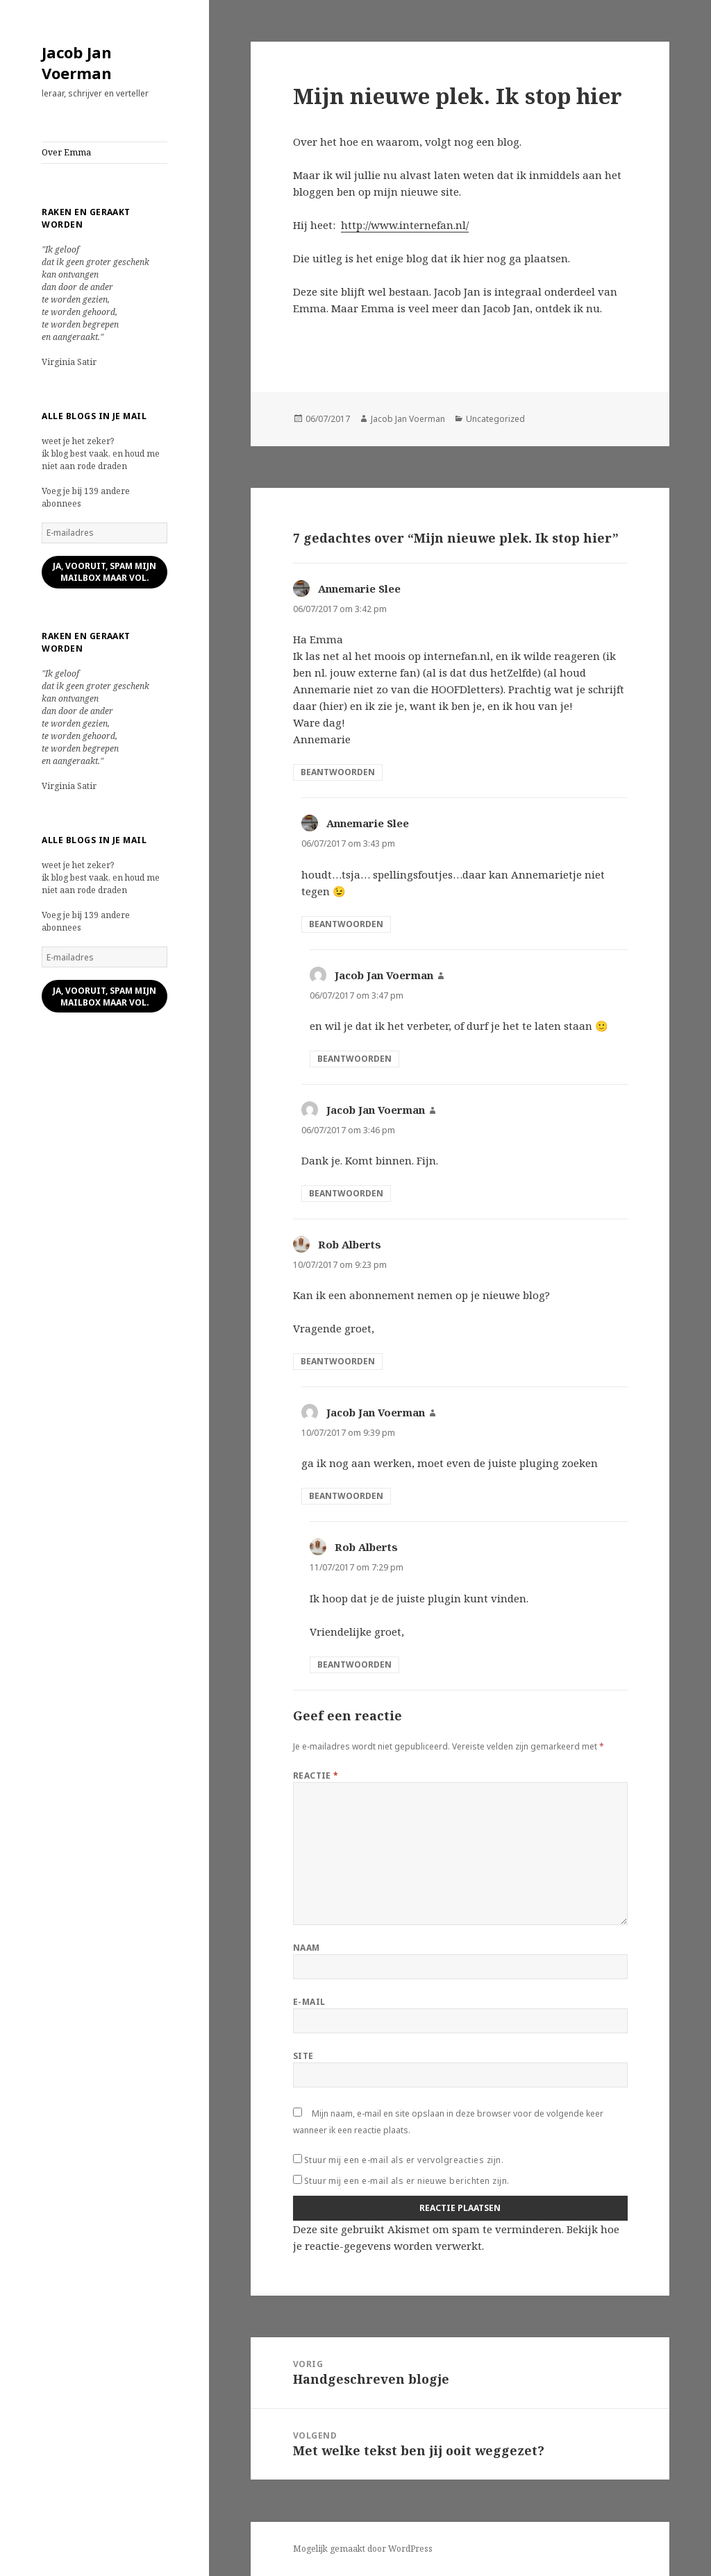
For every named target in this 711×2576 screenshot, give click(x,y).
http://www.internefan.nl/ (405, 225)
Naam (306, 1948)
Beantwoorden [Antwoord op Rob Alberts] (338, 1361)
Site (303, 2056)
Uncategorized (495, 419)
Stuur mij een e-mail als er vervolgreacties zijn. (404, 2160)
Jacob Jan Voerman (77, 62)
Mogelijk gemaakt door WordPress (363, 2548)
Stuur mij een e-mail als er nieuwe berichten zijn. (407, 2181)
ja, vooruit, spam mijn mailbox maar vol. (104, 572)
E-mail (309, 2002)
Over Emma (66, 152)
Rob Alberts (349, 1244)
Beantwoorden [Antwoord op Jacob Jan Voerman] (354, 1059)
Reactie (316, 1775)
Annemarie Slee (359, 588)
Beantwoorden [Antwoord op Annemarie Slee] (338, 772)
